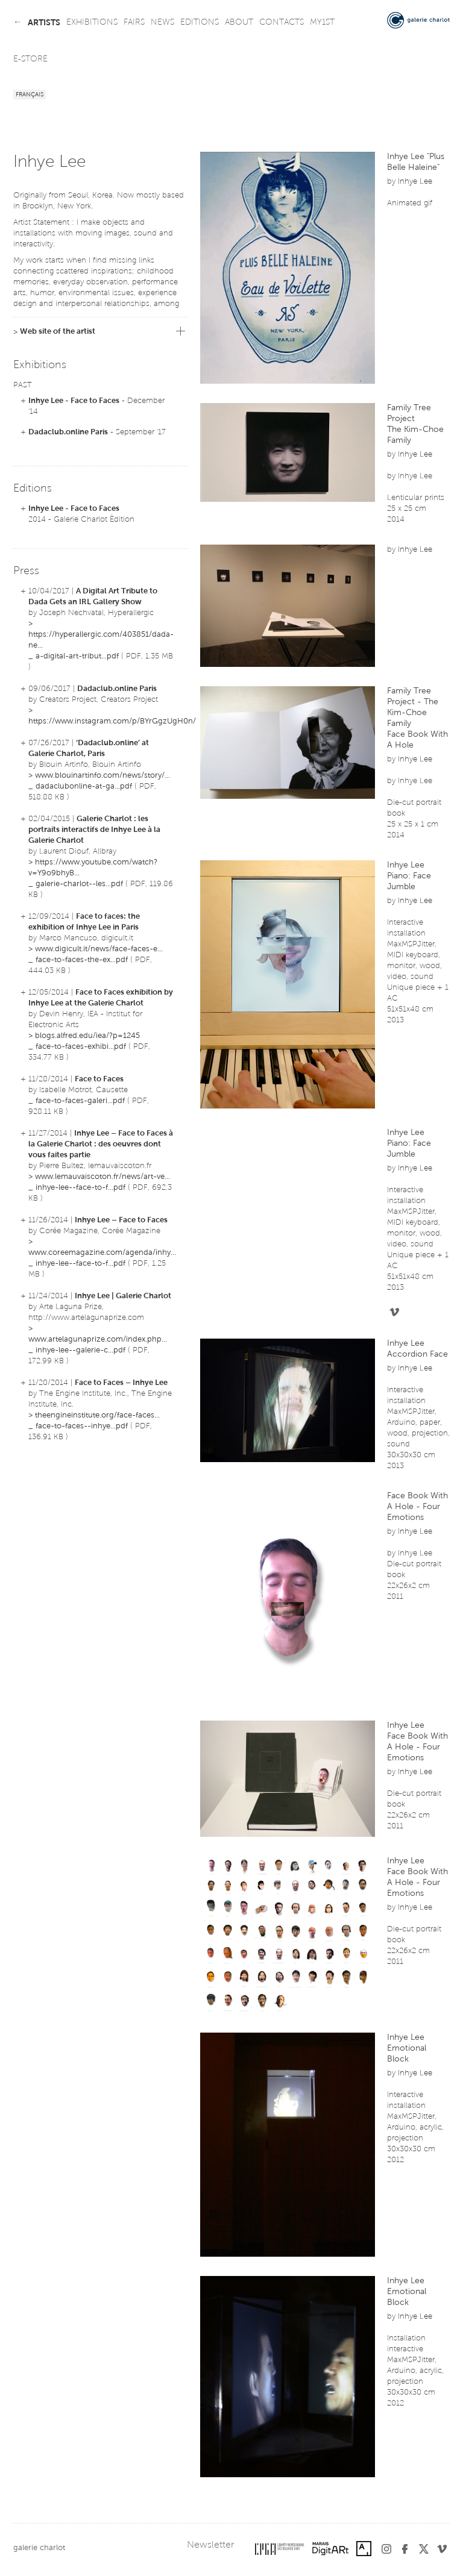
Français (29, 95)
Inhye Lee (415, 182)
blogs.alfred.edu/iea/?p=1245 (87, 1036)
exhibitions (92, 23)
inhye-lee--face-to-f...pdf (80, 1188)
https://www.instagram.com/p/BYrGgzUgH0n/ (112, 721)
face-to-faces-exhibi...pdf (81, 1047)
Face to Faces (99, 1079)
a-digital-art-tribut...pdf (77, 656)
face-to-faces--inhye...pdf (82, 1426)
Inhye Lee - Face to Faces (73, 401)
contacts (281, 23)
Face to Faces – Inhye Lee (121, 1383)
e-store (30, 59)
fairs (134, 23)
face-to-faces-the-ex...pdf (82, 960)
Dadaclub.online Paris (68, 432)
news (162, 23)
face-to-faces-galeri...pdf (80, 1101)
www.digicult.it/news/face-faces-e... (99, 949)
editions (199, 23)
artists (44, 23)
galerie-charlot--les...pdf (79, 884)
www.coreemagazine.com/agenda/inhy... (102, 1253)
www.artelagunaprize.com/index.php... (97, 1339)
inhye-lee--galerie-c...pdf (80, 1350)
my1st (322, 23)
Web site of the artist (57, 332)
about (239, 23)
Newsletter (210, 2545)
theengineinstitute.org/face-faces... (97, 1415)
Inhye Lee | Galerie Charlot (123, 1296)
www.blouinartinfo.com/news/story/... (102, 776)
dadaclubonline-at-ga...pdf (84, 786)
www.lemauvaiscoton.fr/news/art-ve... (102, 1177)
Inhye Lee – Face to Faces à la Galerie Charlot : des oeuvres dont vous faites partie (100, 1144)
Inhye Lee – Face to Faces (121, 1220)
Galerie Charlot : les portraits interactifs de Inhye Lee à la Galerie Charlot (94, 830)
